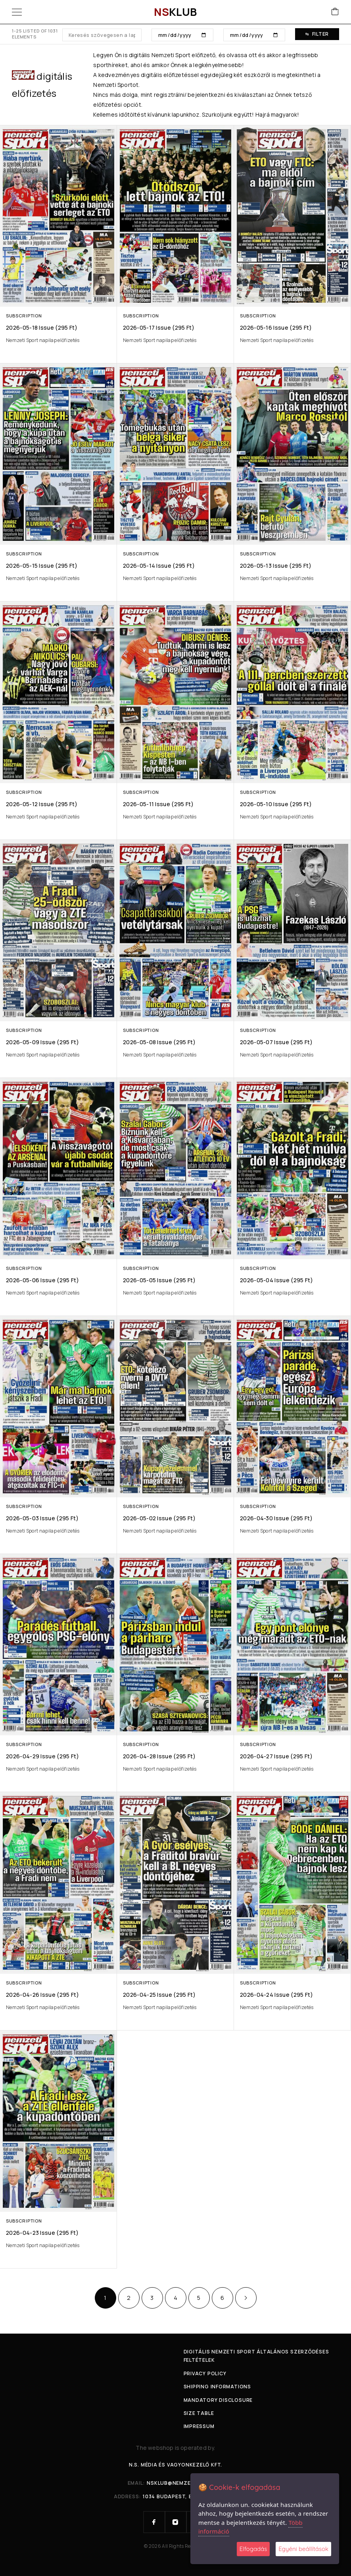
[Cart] (335, 12)
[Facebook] (154, 2522)
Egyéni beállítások (303, 2549)
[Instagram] (175, 2522)
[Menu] (17, 12)
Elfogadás (253, 2549)
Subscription (24, 316)
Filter (317, 34)
